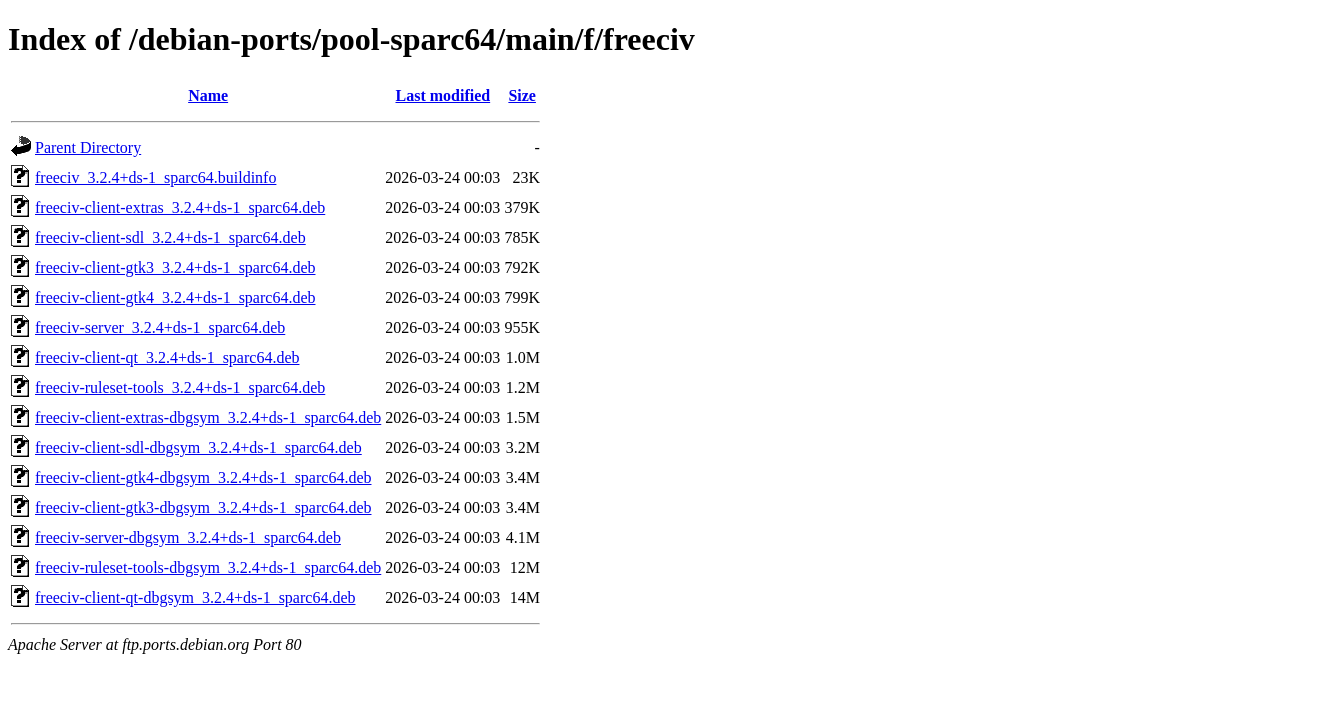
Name (208, 95)
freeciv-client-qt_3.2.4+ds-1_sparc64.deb (167, 357)
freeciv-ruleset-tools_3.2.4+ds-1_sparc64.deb (180, 387)
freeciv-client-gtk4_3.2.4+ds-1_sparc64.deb (175, 297)
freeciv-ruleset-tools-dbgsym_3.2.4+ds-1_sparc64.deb (208, 567)
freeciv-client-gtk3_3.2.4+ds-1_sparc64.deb (175, 267)
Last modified (442, 95)
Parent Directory (88, 147)
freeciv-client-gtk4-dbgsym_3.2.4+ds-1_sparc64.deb (203, 477)
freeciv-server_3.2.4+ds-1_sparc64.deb (160, 327)
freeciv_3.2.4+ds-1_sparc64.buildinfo (155, 177)
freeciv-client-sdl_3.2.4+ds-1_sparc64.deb (170, 237)
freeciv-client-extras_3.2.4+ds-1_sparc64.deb (180, 207)
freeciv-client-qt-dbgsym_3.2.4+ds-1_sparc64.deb (195, 597)
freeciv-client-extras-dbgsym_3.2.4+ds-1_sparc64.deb (208, 417)
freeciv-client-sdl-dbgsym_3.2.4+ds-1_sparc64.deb (198, 447)
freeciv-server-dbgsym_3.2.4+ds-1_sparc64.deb (188, 537)
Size (522, 95)
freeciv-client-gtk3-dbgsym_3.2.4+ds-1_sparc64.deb (203, 507)
